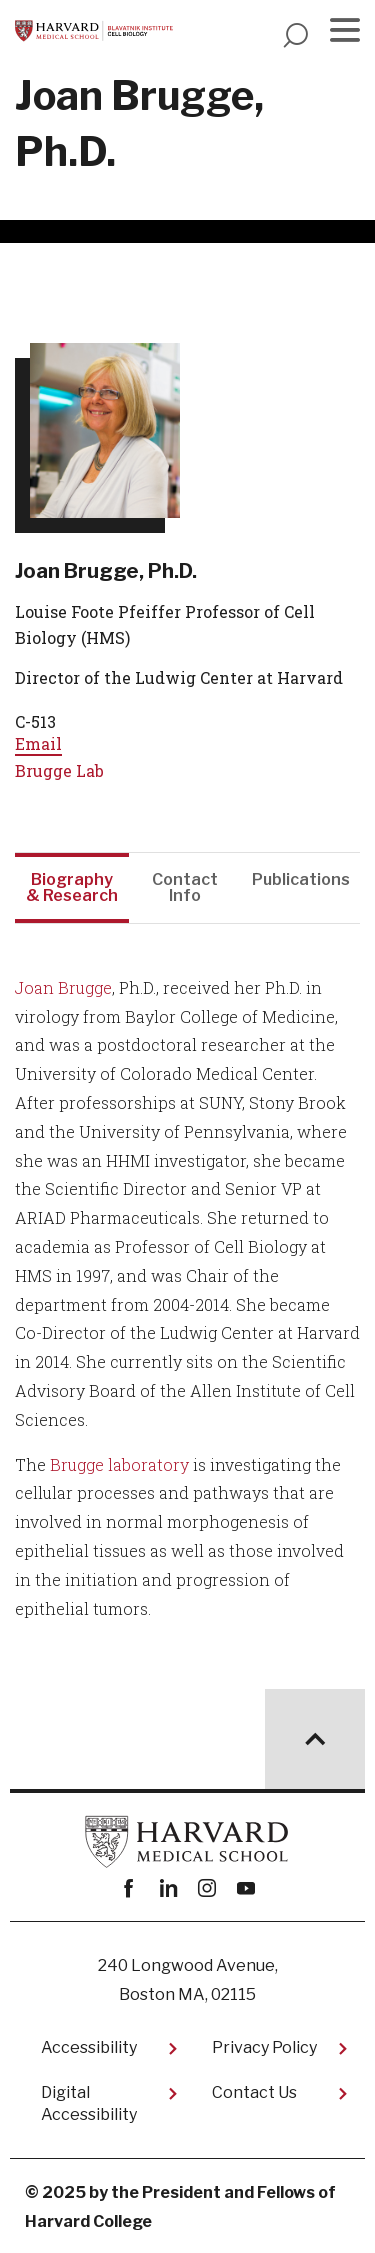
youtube (246, 1888)
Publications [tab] (301, 879)
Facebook (129, 1888)
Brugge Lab (59, 770)
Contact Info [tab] (185, 887)
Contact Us (254, 2092)
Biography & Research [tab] (72, 887)
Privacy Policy (264, 2047)
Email (38, 743)
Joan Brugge (63, 987)
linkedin (168, 1888)
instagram (207, 1888)
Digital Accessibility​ (89, 2103)
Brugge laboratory (119, 1464)
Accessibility (89, 2047)
